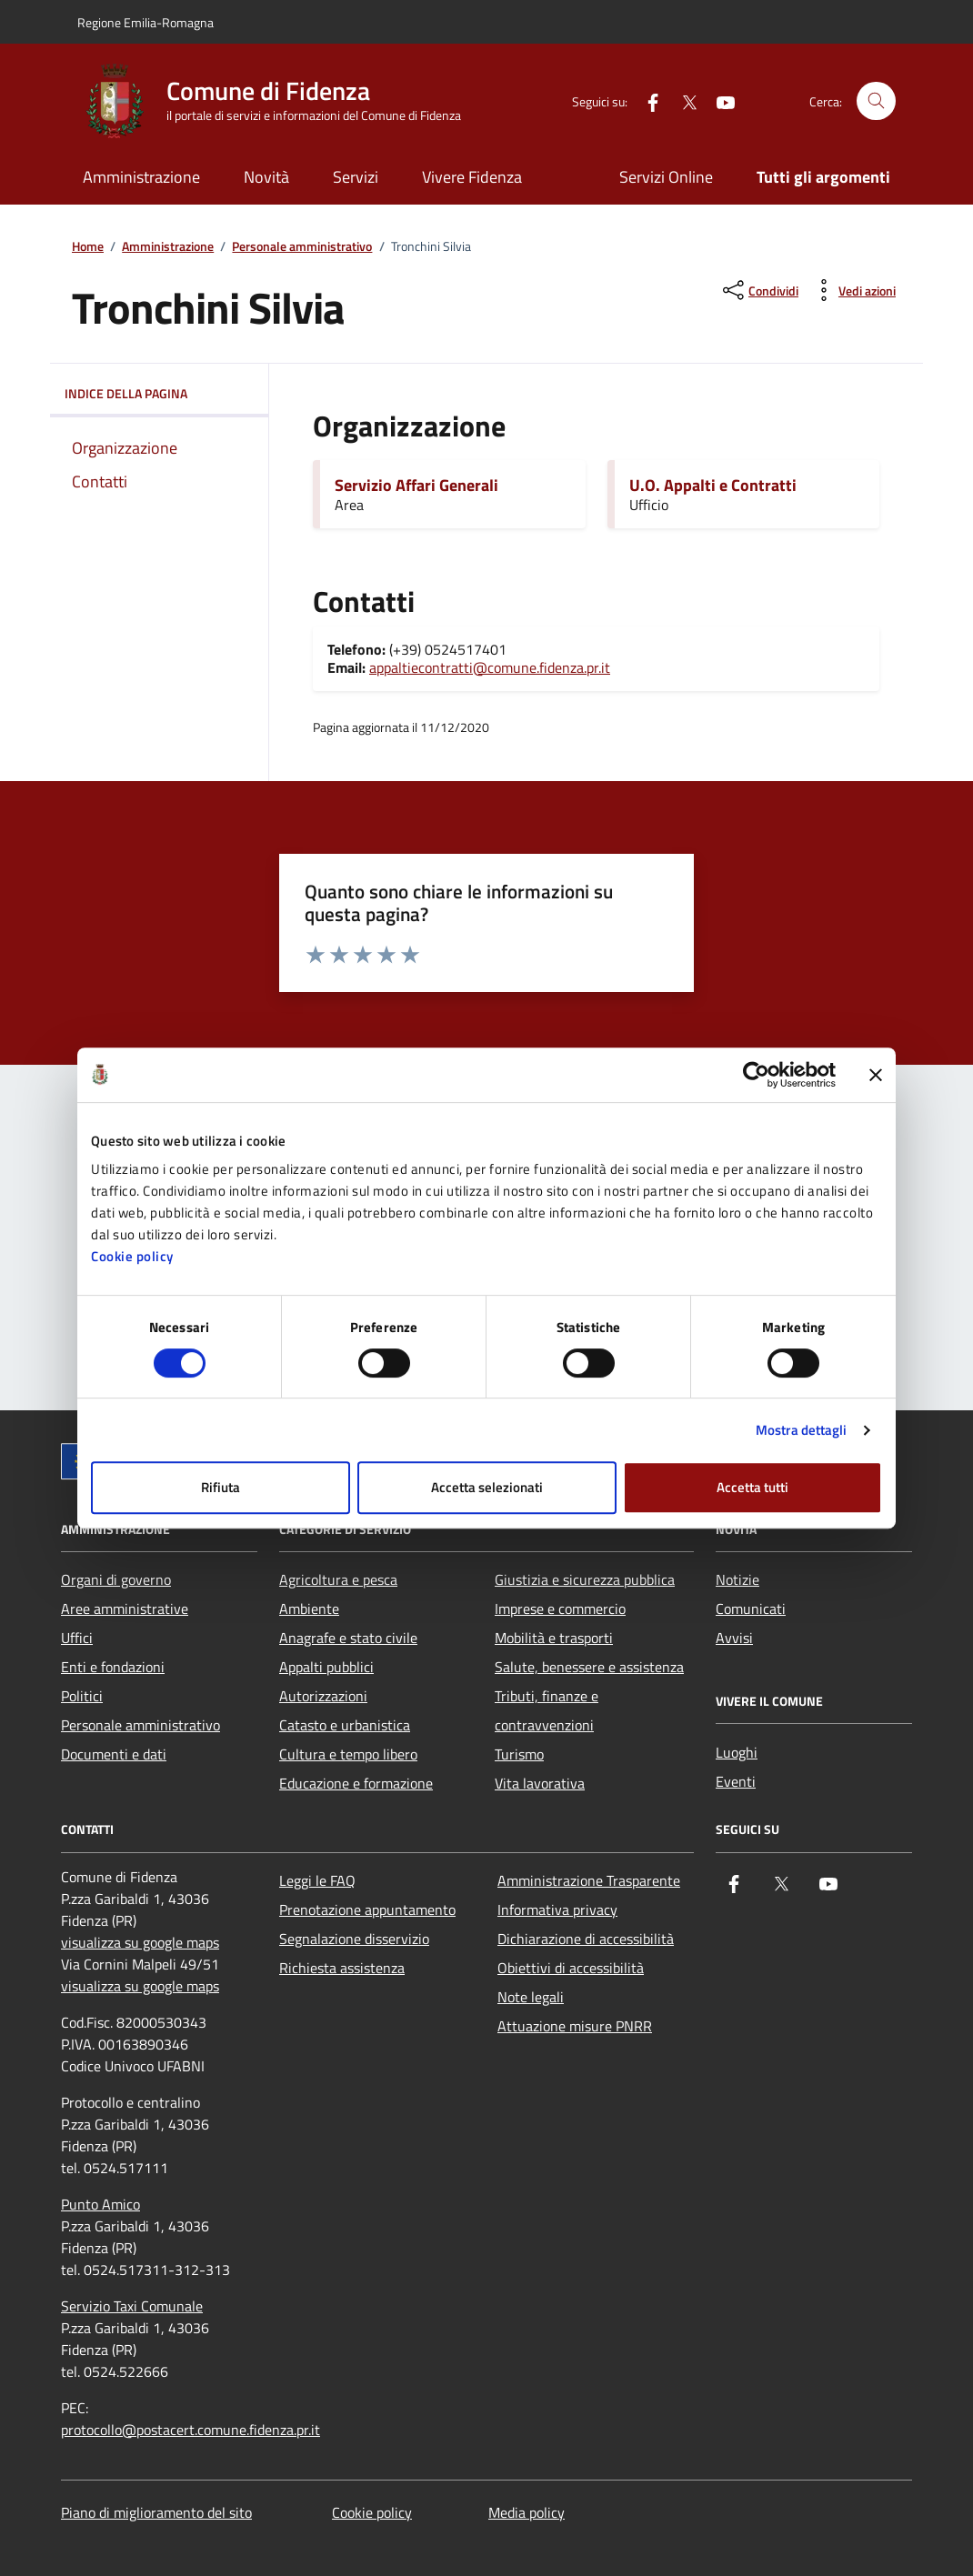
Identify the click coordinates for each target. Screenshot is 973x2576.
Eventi (736, 1781)
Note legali (530, 1997)
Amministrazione (141, 177)
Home (88, 246)
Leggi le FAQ (317, 1880)
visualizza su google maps (140, 1942)
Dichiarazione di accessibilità (585, 1939)
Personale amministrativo (302, 246)
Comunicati (751, 1608)
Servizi (355, 177)
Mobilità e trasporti (554, 1638)
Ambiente (309, 1608)
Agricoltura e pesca (338, 1579)
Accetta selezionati (487, 1487)
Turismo (519, 1754)
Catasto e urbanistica (344, 1725)
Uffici (77, 1638)
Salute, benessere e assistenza (589, 1667)
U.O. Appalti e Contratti (713, 485)
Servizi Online (666, 177)
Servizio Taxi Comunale (132, 2306)
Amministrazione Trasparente (588, 1880)
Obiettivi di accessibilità (570, 1968)
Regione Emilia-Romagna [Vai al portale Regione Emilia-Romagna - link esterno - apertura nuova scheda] (145, 22)
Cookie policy (132, 1256)
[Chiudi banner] (875, 1074)
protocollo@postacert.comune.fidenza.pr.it (190, 2430)
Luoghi (736, 1752)
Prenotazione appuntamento (367, 1909)
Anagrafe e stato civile (348, 1638)
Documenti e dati (113, 1754)
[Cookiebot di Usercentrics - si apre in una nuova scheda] (756, 1074)
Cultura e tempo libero (348, 1754)
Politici (82, 1696)
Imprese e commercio (560, 1608)
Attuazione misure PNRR (574, 2026)
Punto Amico (100, 2204)
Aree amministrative (124, 1608)
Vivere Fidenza (472, 177)
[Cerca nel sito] (876, 101)
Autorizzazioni (323, 1696)
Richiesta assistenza (342, 1968)
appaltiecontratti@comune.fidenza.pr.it (489, 667)
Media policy (526, 2512)
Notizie (737, 1579)
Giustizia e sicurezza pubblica (585, 1579)
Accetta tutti (752, 1487)
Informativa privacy (557, 1909)
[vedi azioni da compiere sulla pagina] (852, 290)
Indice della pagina (159, 394)
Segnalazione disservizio (354, 1939)
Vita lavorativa (540, 1783)
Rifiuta (220, 1487)
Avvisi (734, 1638)
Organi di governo (116, 1579)
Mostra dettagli (802, 1429)
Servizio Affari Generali (416, 485)
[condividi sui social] (759, 290)
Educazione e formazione (356, 1783)
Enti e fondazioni (113, 1667)
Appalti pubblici (326, 1667)
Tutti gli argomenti (823, 177)
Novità (266, 177)
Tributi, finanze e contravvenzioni (546, 1710)
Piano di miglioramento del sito (156, 2512)
